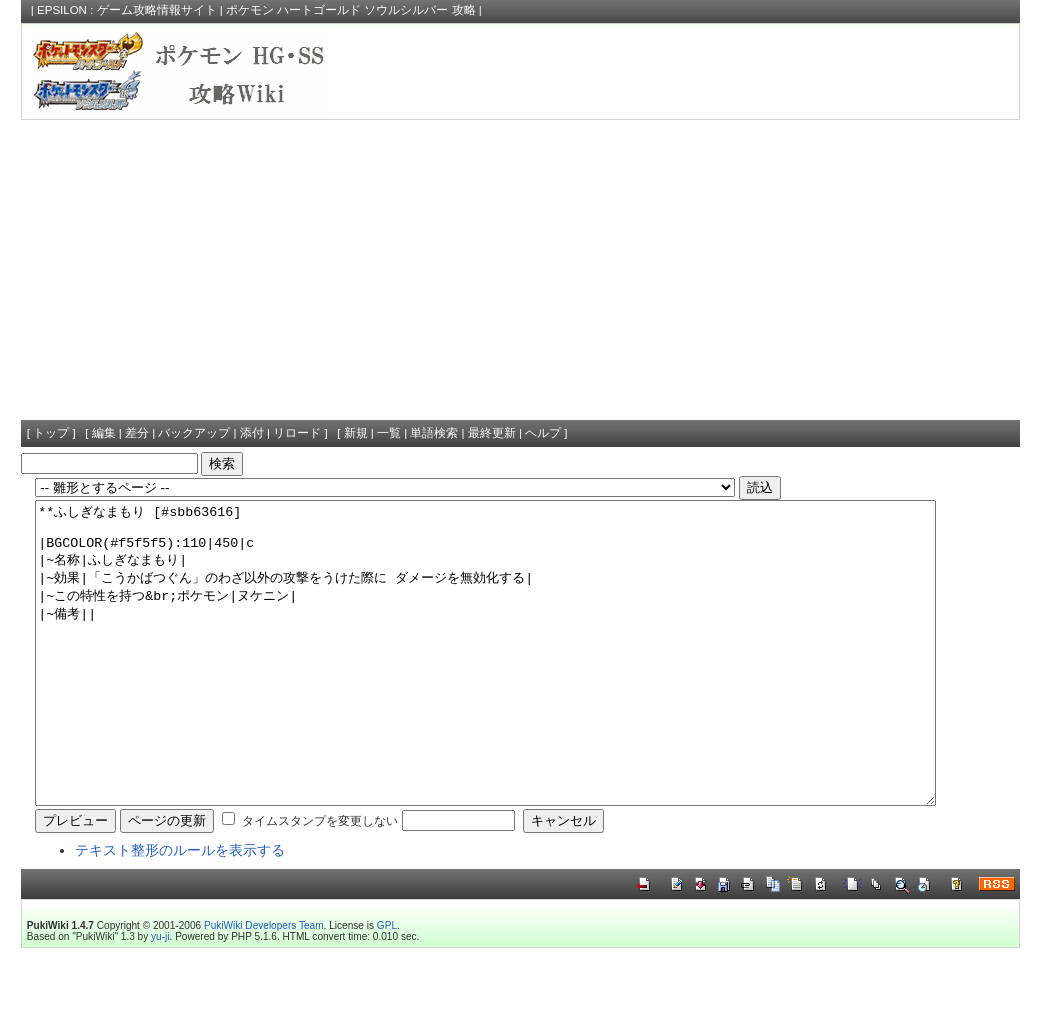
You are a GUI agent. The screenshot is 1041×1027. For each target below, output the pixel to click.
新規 (356, 433)
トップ (51, 433)
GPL (387, 985)
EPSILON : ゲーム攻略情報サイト (127, 10)
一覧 (389, 433)
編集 (104, 433)
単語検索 (434, 433)
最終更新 (492, 433)
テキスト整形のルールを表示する (180, 910)
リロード (297, 433)
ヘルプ (543, 433)
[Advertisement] (520, 270)
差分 (137, 433)
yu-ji (160, 996)
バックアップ (194, 433)
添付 (252, 433)
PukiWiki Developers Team (264, 985)
